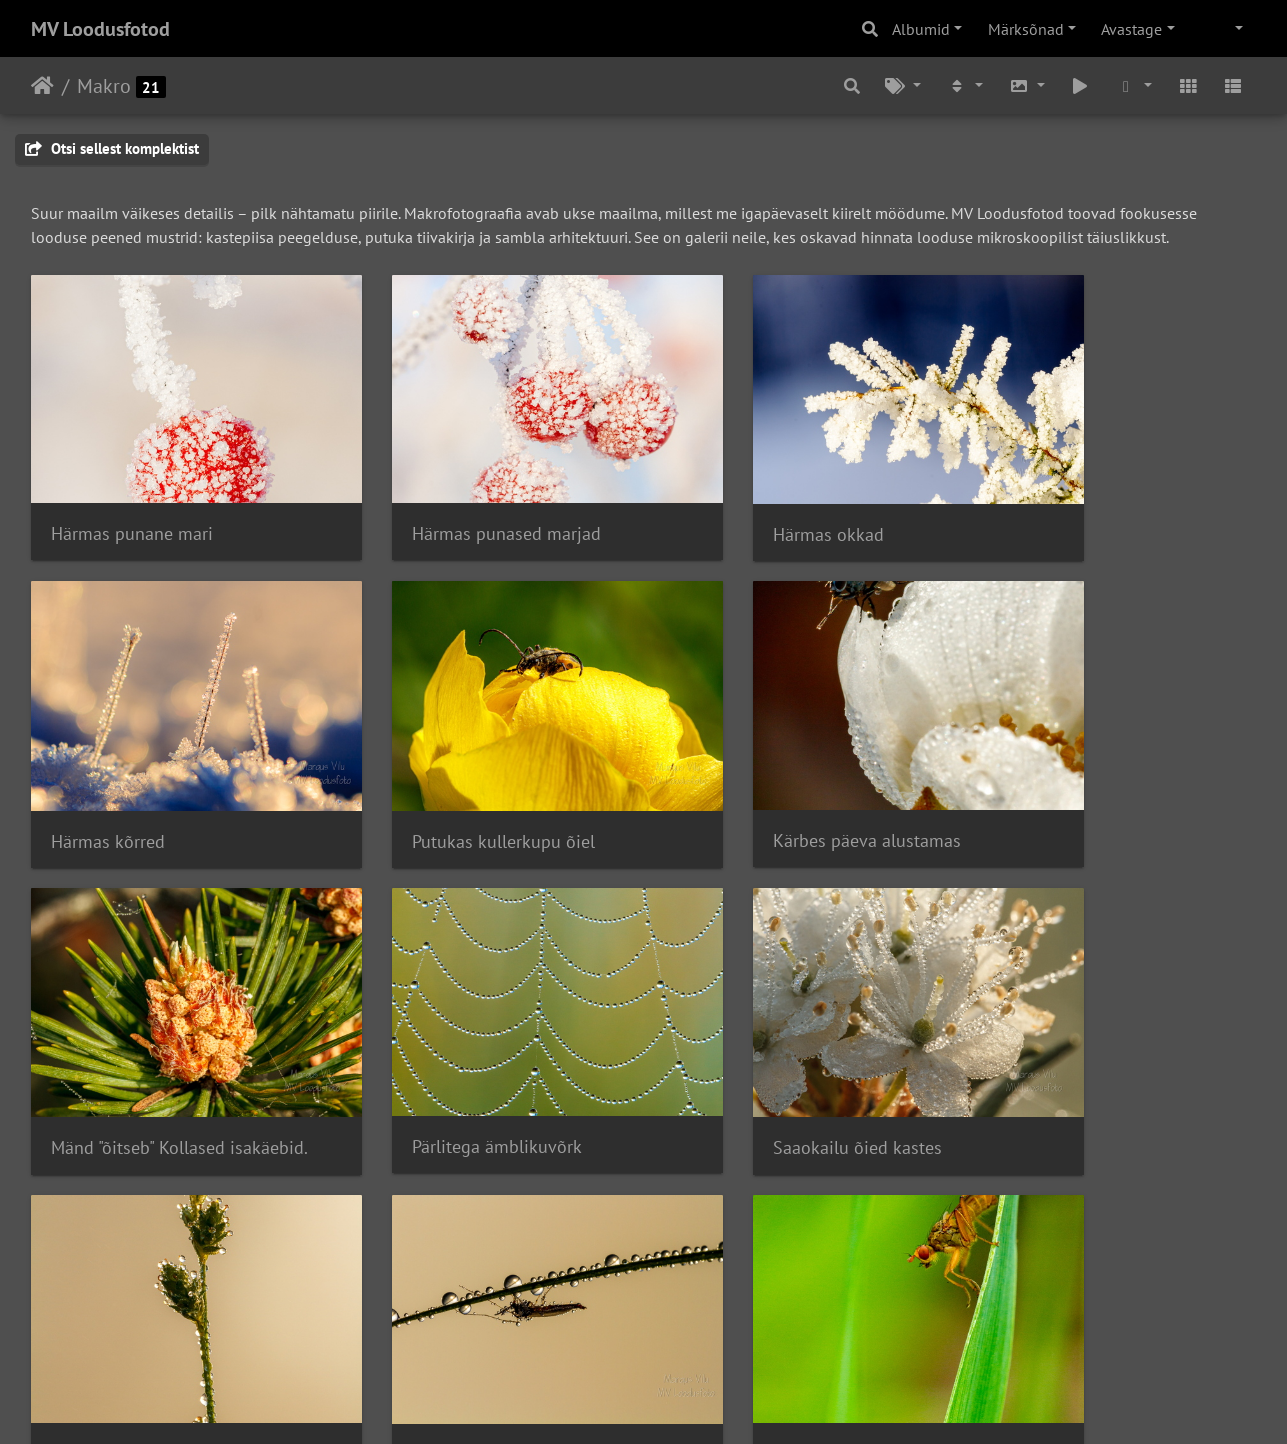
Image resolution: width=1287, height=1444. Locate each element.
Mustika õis (723, 1323)
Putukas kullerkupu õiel (142, 775)
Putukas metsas (425, 1323)
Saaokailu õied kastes (135, 1049)
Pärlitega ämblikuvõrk (1077, 774)
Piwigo (683, 1402)
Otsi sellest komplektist (112, 148)
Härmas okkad (734, 501)
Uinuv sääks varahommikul (784, 1049)
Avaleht (42, 86)
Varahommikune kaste (451, 1048)
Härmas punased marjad (459, 500)
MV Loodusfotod (100, 29)
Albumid (921, 29)
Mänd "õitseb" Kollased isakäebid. (801, 775)
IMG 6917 (88, 1323)
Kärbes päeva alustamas (459, 774)
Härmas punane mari (132, 500)
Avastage (1131, 29)
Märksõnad (1026, 29)
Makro (104, 86)
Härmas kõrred (1049, 501)
